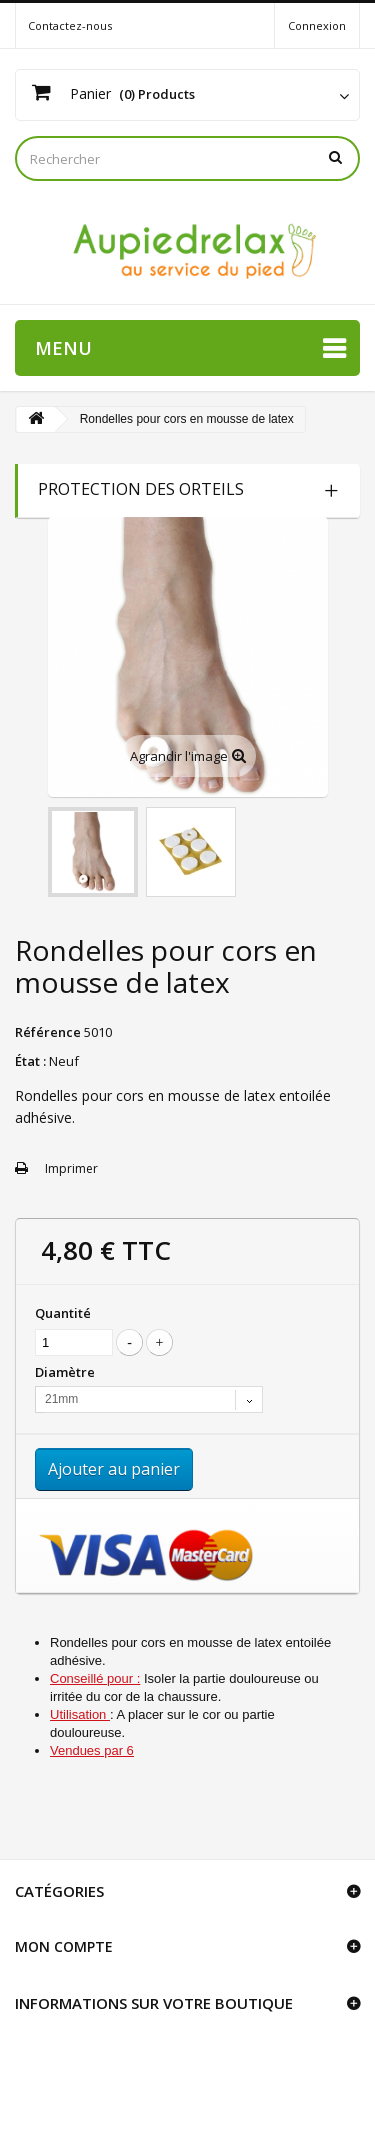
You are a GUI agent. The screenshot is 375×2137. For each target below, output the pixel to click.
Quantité (63, 1313)
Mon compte (64, 1946)
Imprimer (71, 1168)
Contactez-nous (70, 25)
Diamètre (66, 1372)
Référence (48, 1032)
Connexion (317, 25)
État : (30, 1061)
